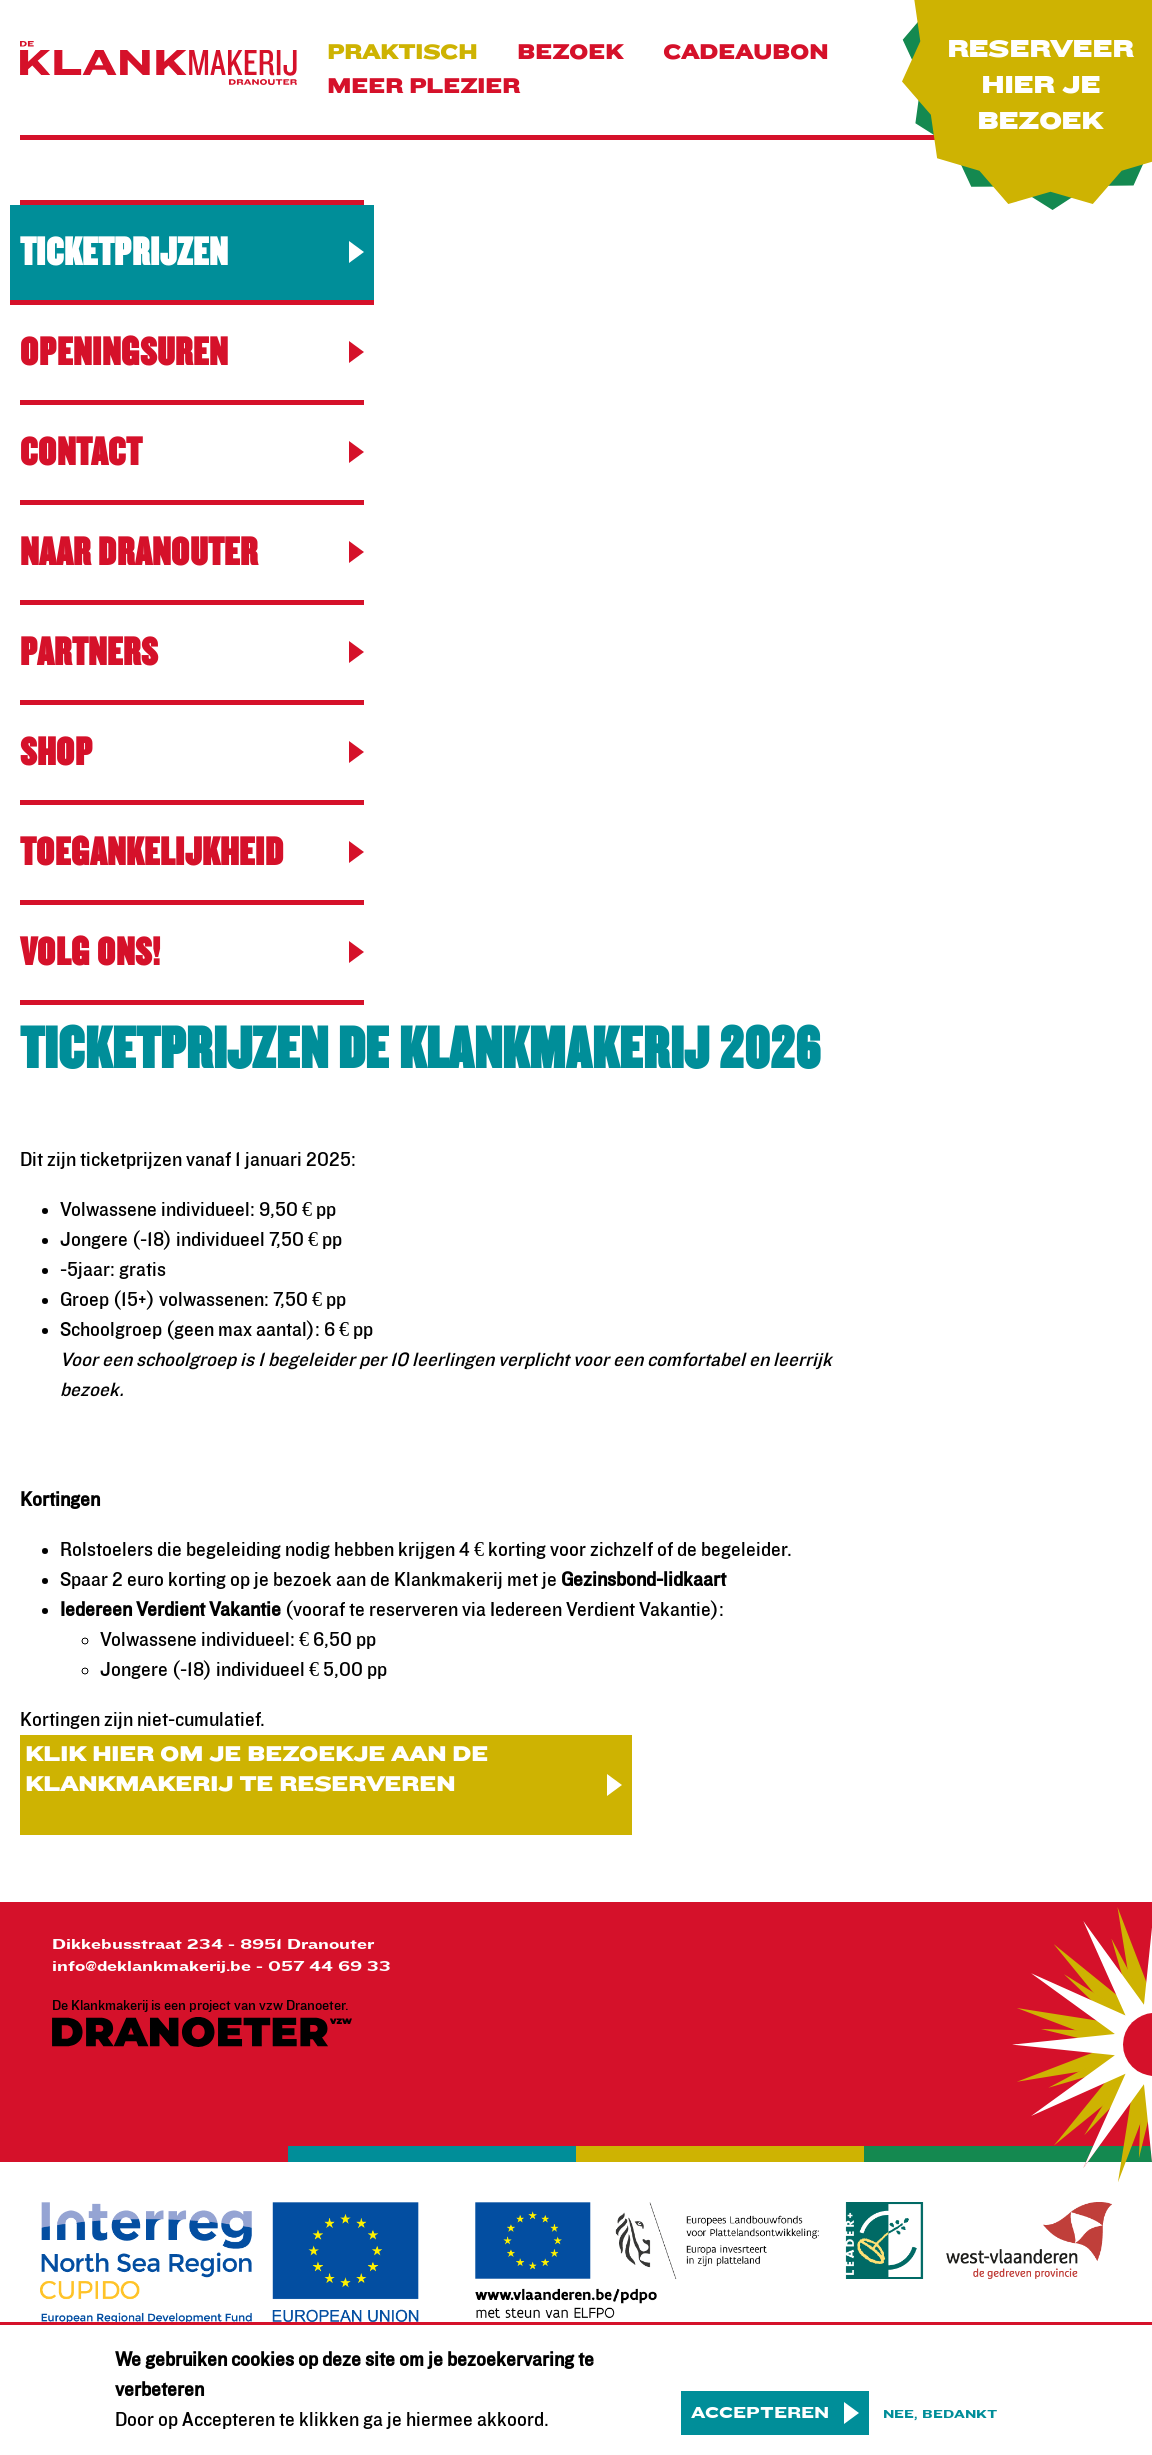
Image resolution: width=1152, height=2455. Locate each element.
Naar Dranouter (139, 552)
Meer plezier (423, 86)
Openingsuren (124, 352)
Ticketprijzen (124, 252)
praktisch (402, 52)
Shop (56, 752)
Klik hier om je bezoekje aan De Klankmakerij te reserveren (256, 1769)
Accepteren (760, 2426)
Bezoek (570, 52)
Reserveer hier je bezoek (1040, 85)
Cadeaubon (745, 52)
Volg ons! (90, 952)
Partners (89, 652)
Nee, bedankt (940, 2427)
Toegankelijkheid (152, 852)
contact (81, 452)
